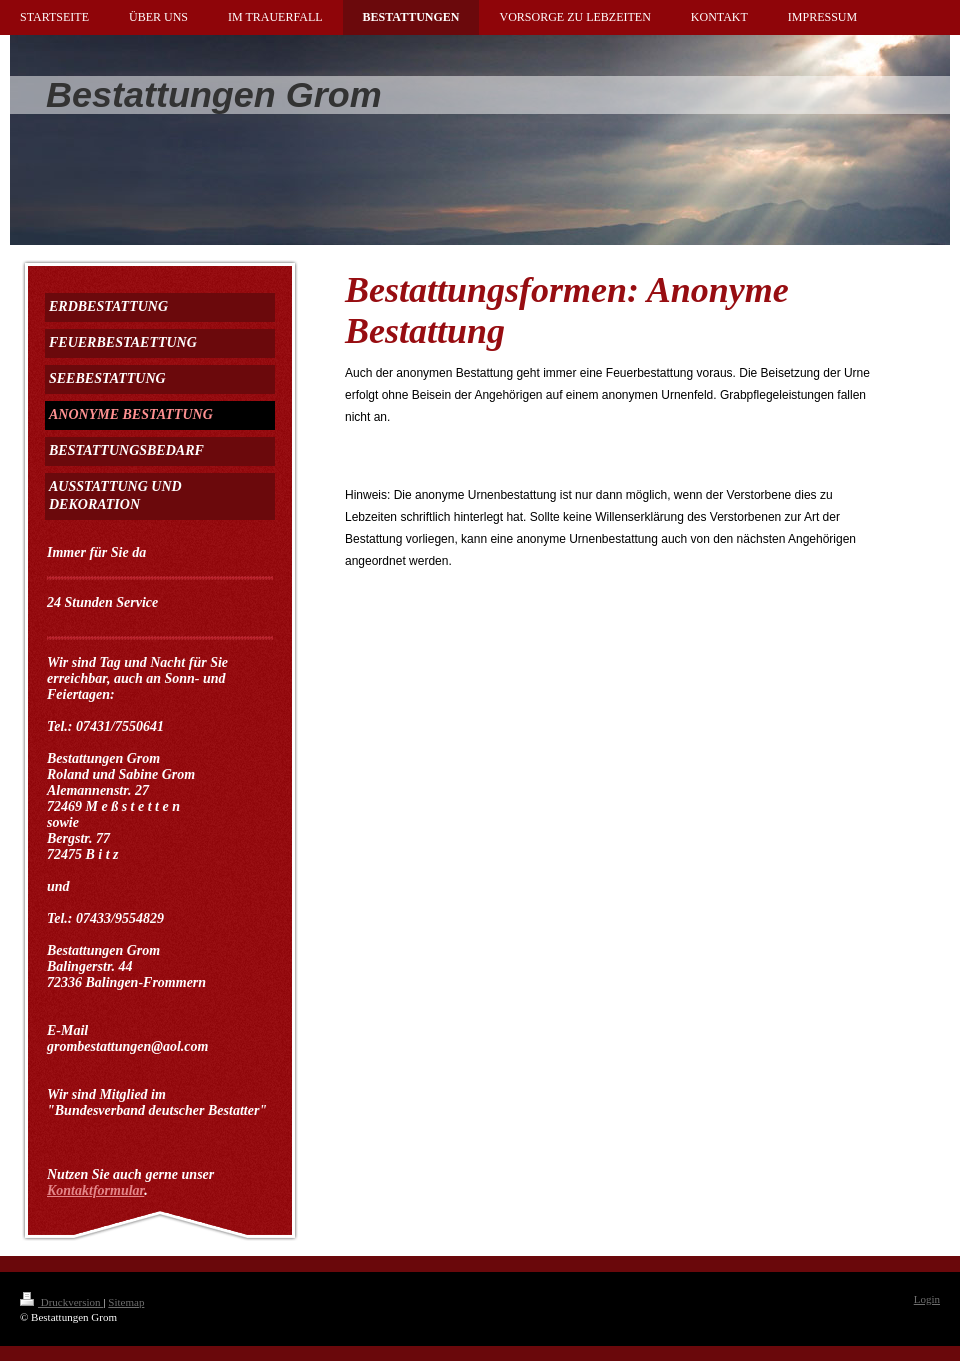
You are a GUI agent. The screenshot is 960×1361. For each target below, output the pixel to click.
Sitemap (126, 1302)
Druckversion (61, 1302)
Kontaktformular (95, 1190)
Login (927, 1299)
